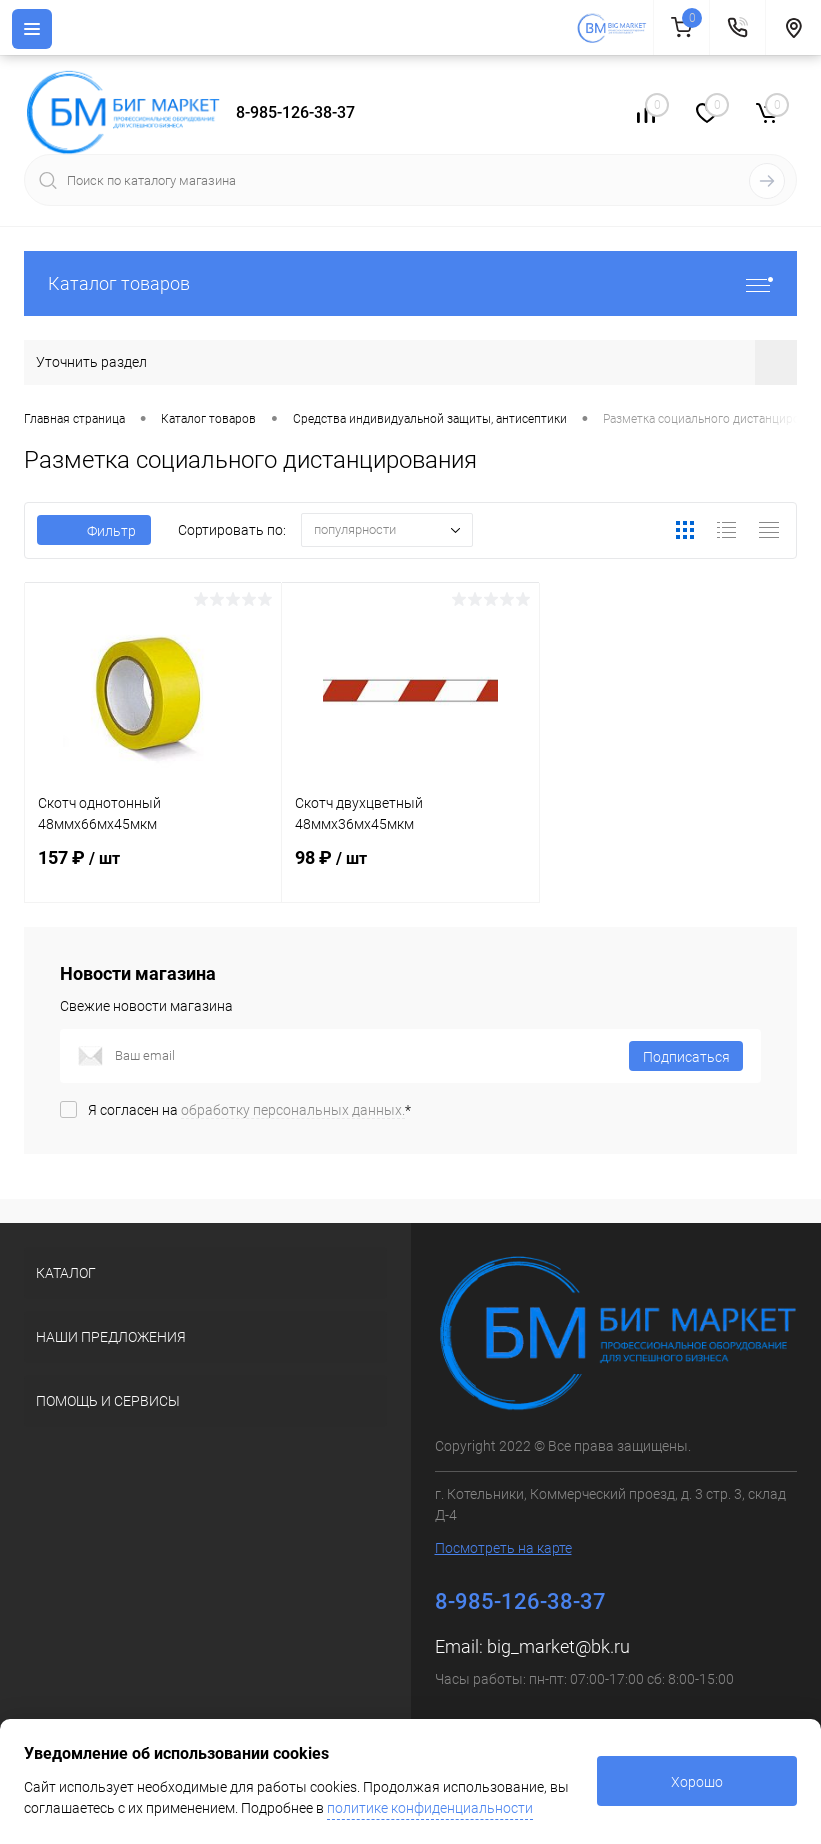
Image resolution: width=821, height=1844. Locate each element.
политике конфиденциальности (430, 1808)
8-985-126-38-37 (295, 112)
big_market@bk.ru (558, 1646)
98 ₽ (410, 870)
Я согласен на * (249, 1110)
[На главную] (614, 28)
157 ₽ (153, 870)
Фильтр (94, 531)
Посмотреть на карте (503, 1548)
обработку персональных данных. (293, 1110)
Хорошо (697, 1782)
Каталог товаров (410, 283)
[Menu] (32, 29)
